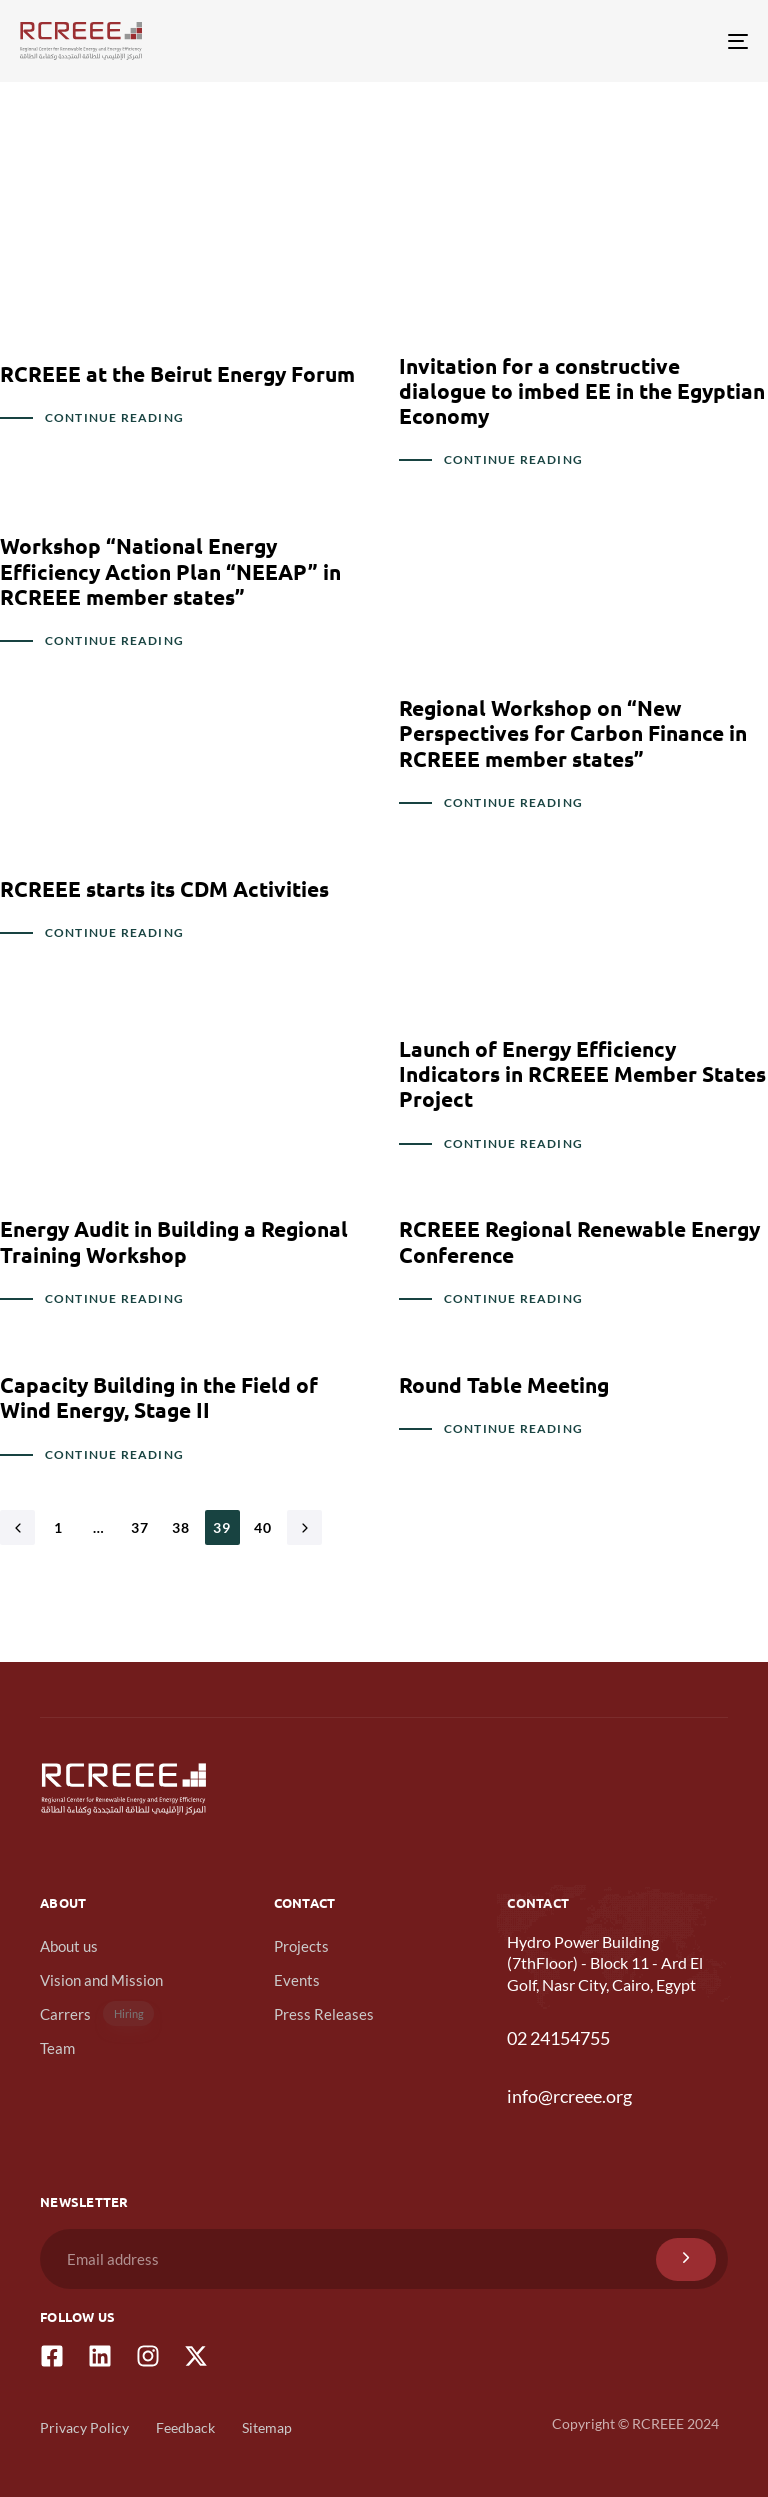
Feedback (185, 2427)
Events (297, 1980)
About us (69, 1946)
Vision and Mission (101, 1980)
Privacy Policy (84, 2427)
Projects (301, 1946)
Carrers (97, 2013)
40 (263, 1527)
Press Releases (324, 2014)
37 (140, 1527)
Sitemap (267, 2427)
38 (181, 1527)
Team (57, 2048)
